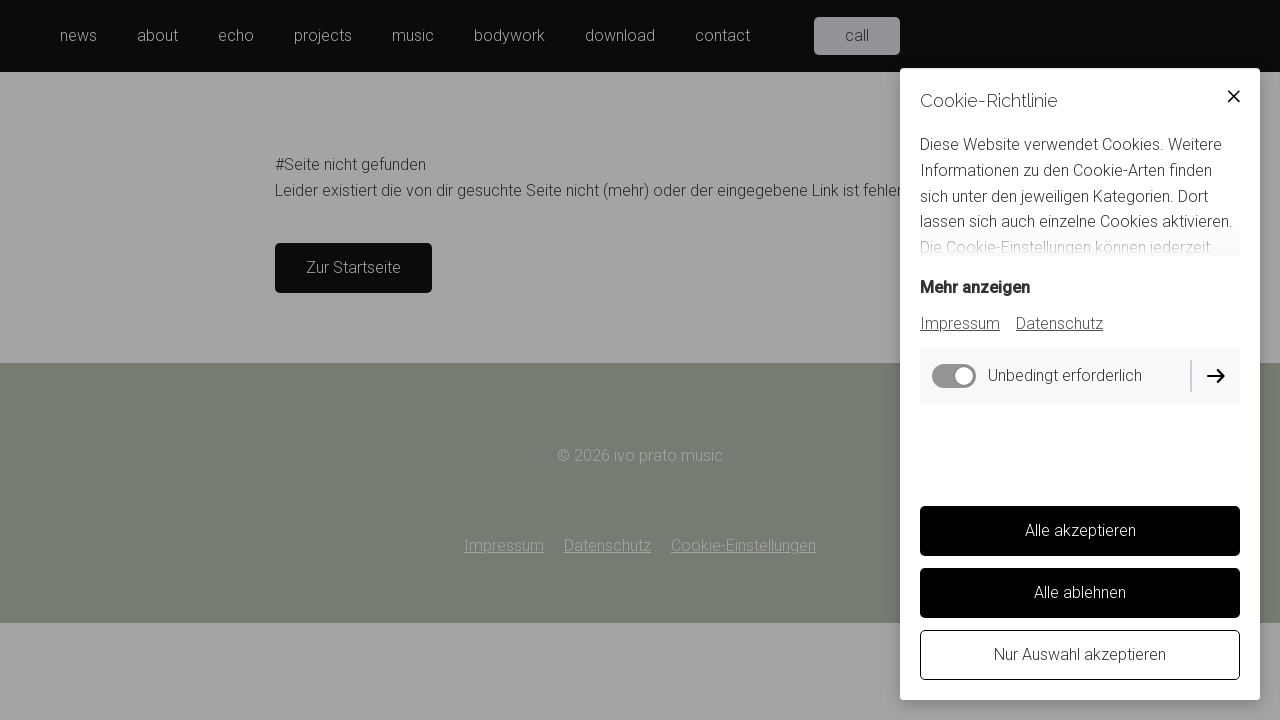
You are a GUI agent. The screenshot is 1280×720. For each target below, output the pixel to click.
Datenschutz (1059, 323)
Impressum (960, 323)
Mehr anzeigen (975, 287)
